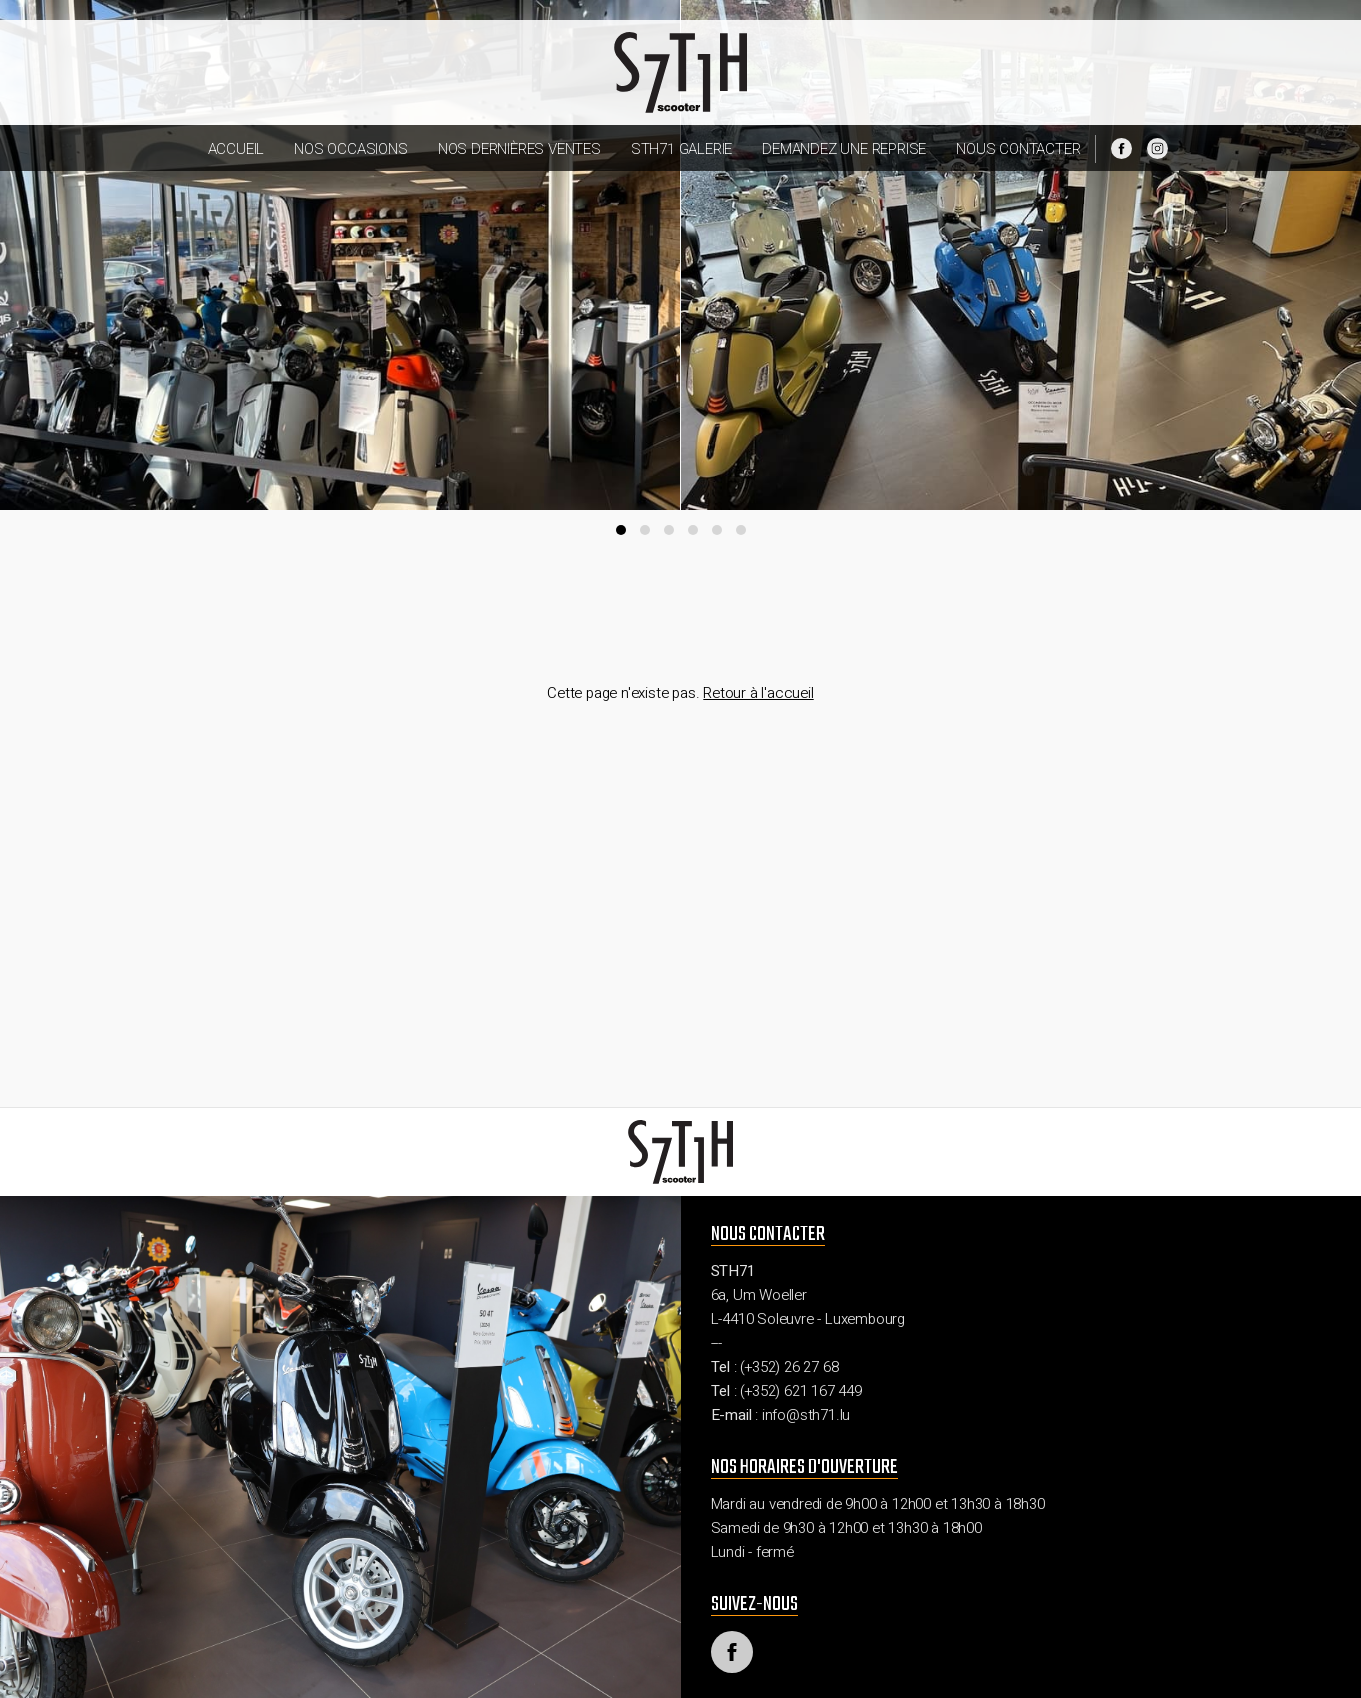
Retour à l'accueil (758, 693)
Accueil (236, 149)
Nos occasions (350, 149)
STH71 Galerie (681, 149)
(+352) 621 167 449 (800, 1391)
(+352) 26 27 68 (789, 1367)
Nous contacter (1018, 149)
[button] (621, 530)
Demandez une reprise (844, 149)
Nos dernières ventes (519, 149)
